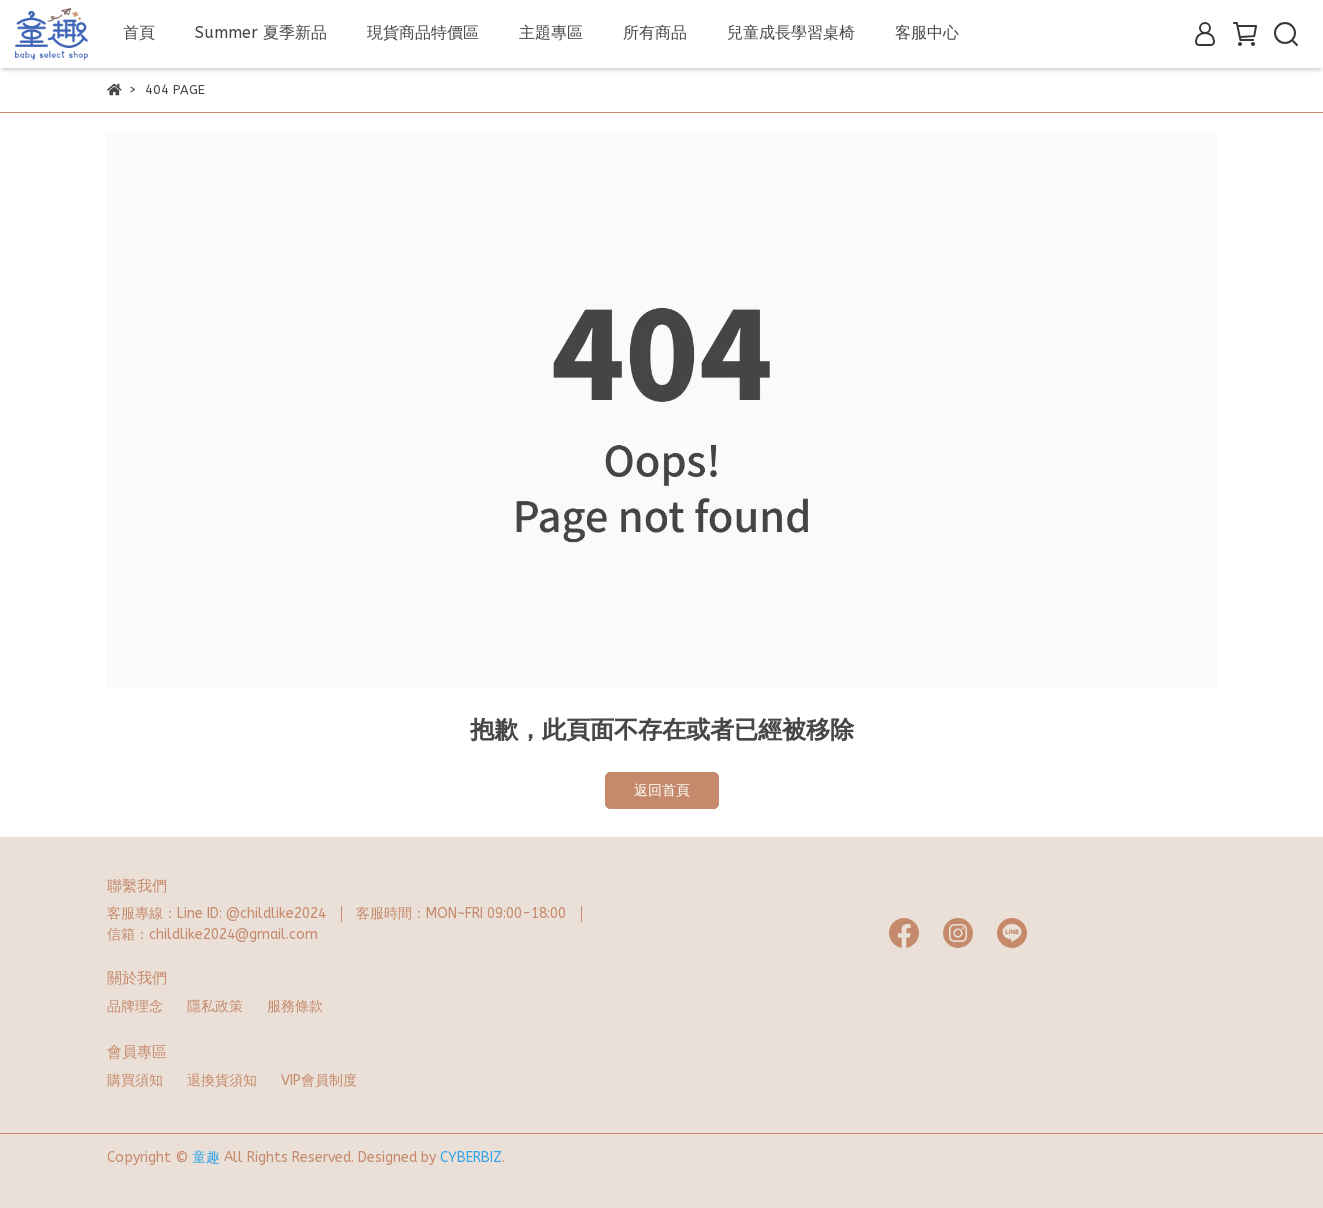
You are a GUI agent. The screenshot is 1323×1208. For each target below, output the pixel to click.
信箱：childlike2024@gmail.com (212, 934)
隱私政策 (215, 1006)
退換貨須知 (222, 1080)
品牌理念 (135, 1006)
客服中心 (927, 32)
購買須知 (135, 1080)
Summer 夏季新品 (261, 32)
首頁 (139, 32)
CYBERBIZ (471, 1157)
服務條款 (295, 1006)
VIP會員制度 (319, 1080)
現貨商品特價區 (423, 32)
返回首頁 (662, 790)
